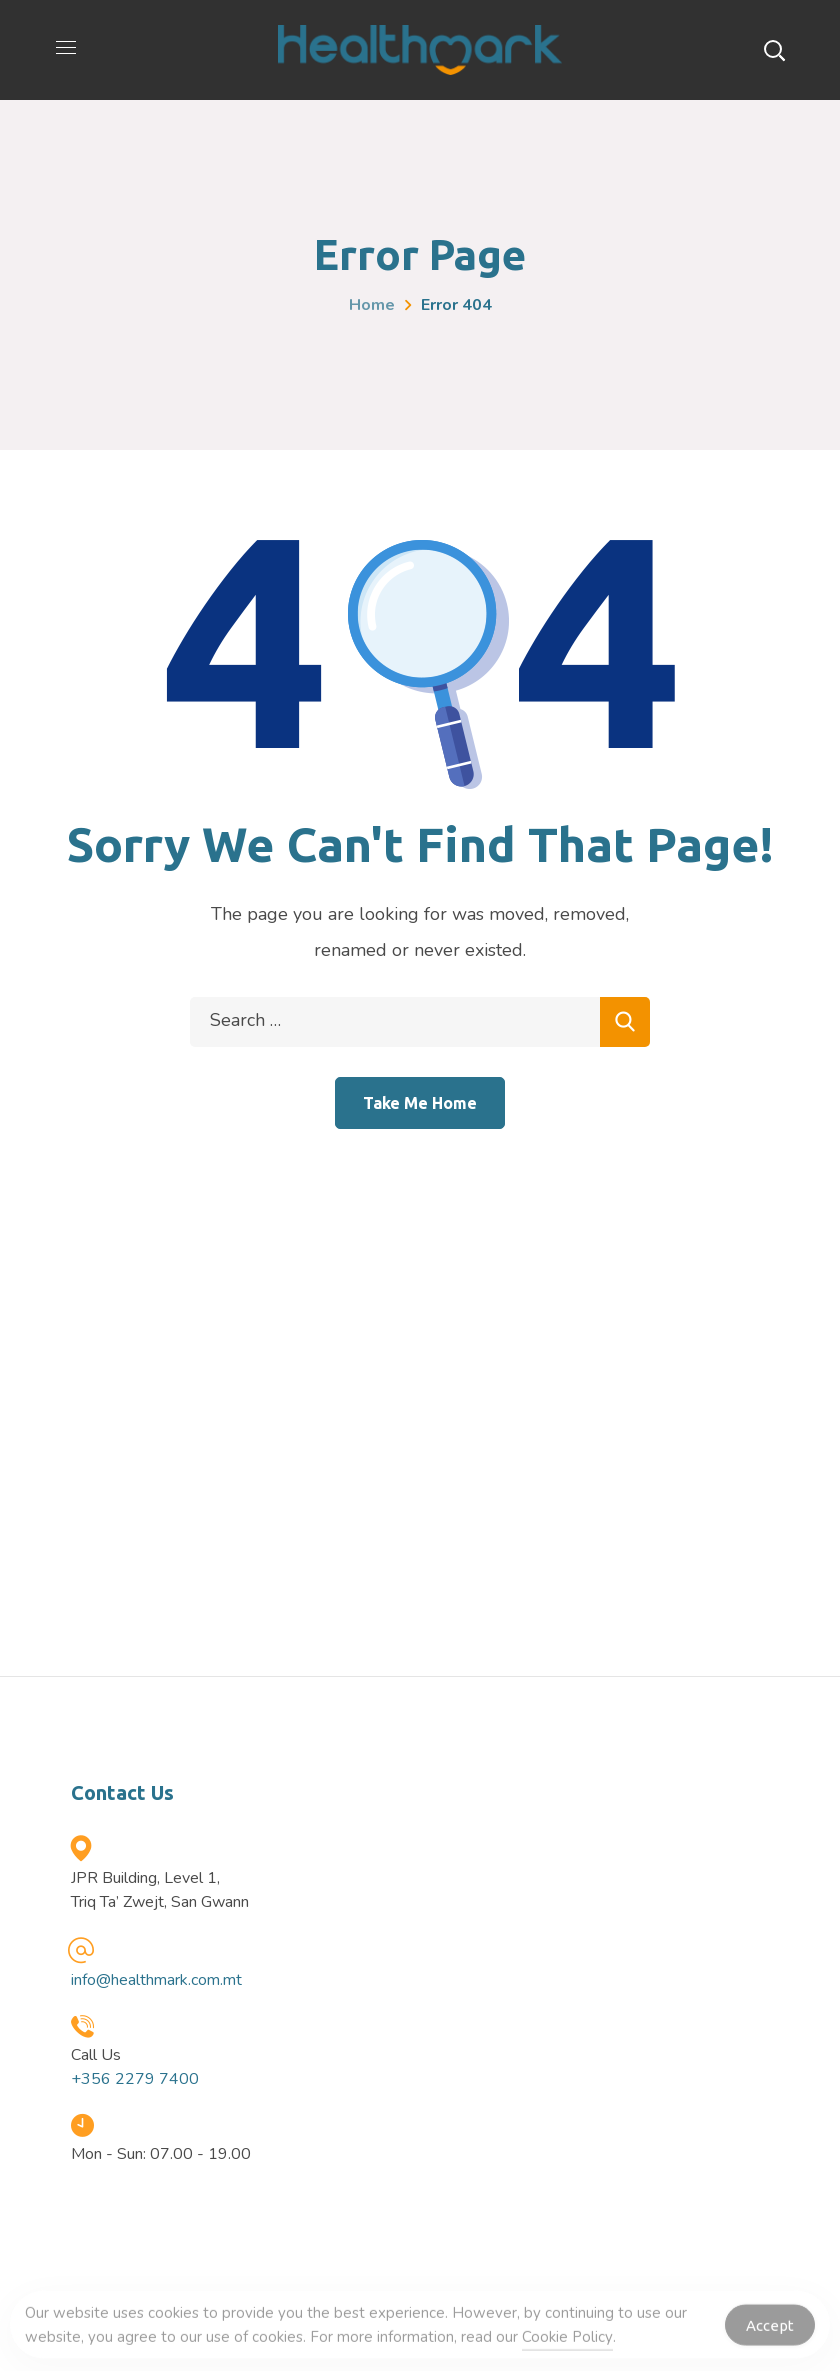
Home (372, 305)
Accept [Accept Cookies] (770, 2330)
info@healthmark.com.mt (156, 1980)
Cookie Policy (567, 2342)
